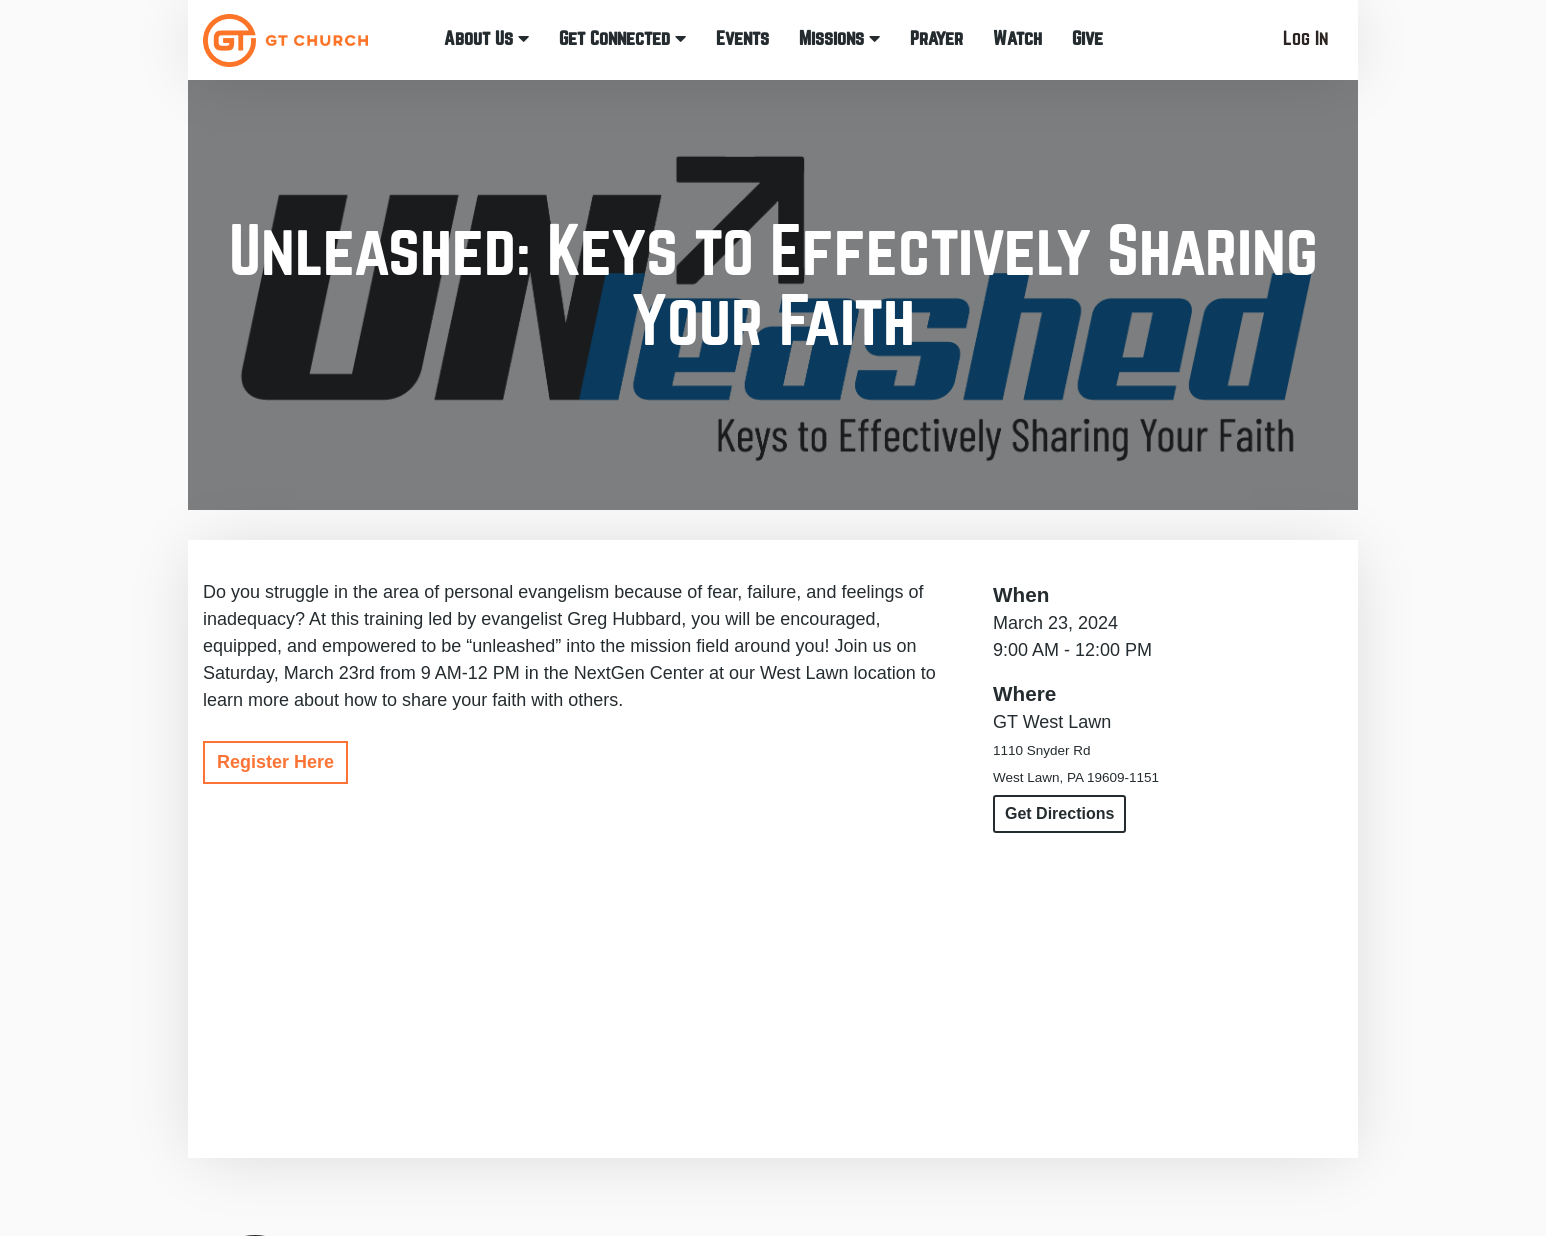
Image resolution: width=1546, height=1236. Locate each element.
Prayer (936, 38)
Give (1087, 38)
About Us (486, 38)
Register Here (275, 762)
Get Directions (1059, 813)
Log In (1305, 38)
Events (742, 38)
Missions (839, 38)
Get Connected (622, 38)
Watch (1017, 38)
